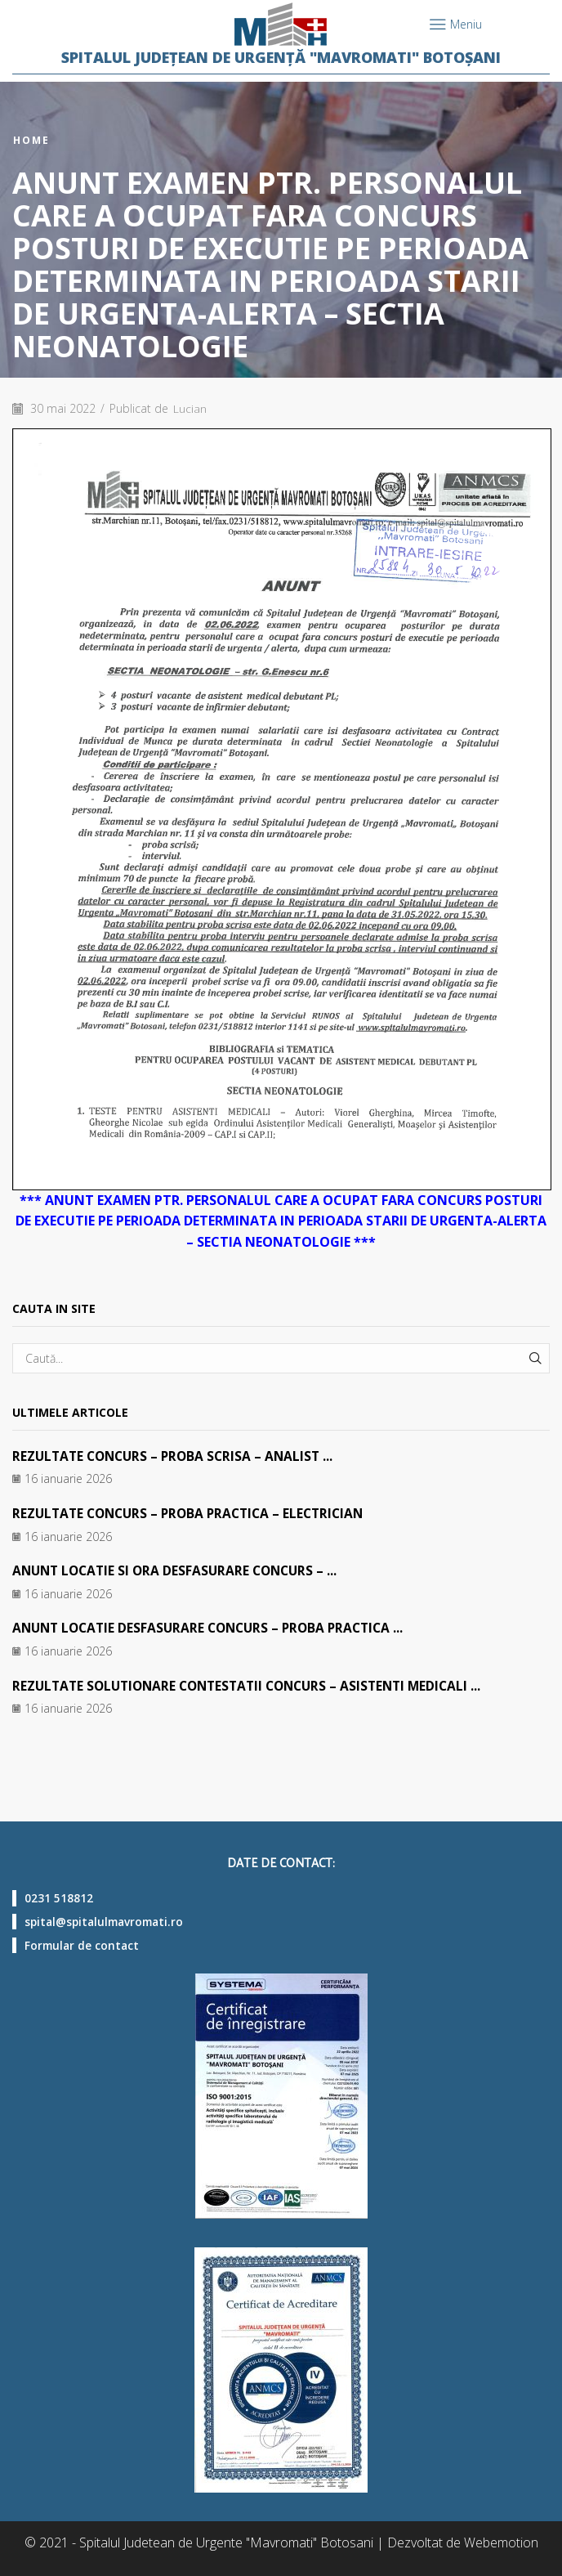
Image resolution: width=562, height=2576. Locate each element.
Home (31, 140)
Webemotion (501, 2542)
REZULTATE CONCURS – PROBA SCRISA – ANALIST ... (177, 1456)
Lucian (190, 408)
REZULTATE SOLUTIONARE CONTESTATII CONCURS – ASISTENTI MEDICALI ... (256, 1684)
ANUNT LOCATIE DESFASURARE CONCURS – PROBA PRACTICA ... (215, 1627)
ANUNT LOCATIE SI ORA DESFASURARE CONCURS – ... (180, 1570)
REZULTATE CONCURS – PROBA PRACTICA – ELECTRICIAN (194, 1512)
